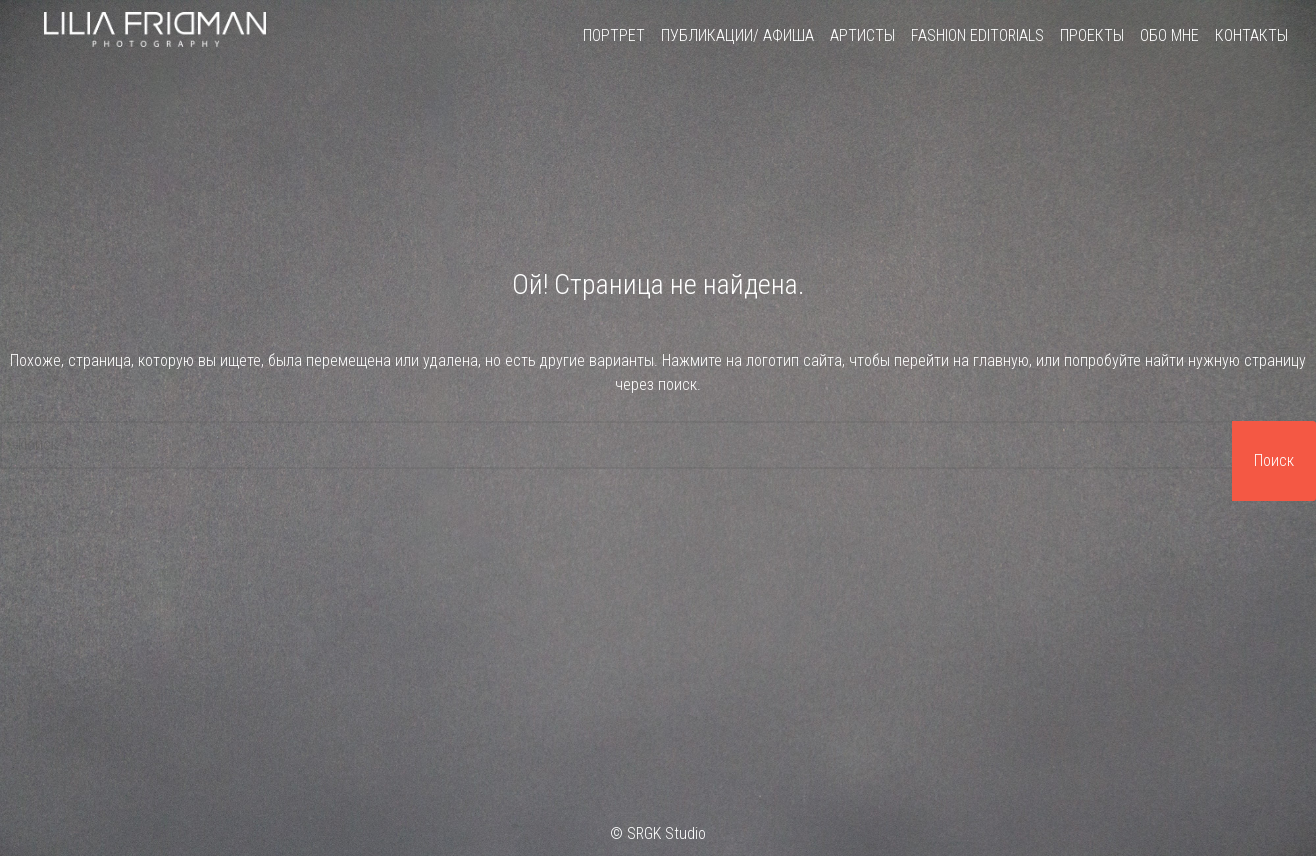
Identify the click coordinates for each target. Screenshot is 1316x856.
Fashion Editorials (977, 35)
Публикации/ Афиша (737, 35)
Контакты (1251, 35)
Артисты (862, 35)
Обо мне (1169, 35)
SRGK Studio (666, 833)
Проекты (1092, 35)
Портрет (614, 35)
